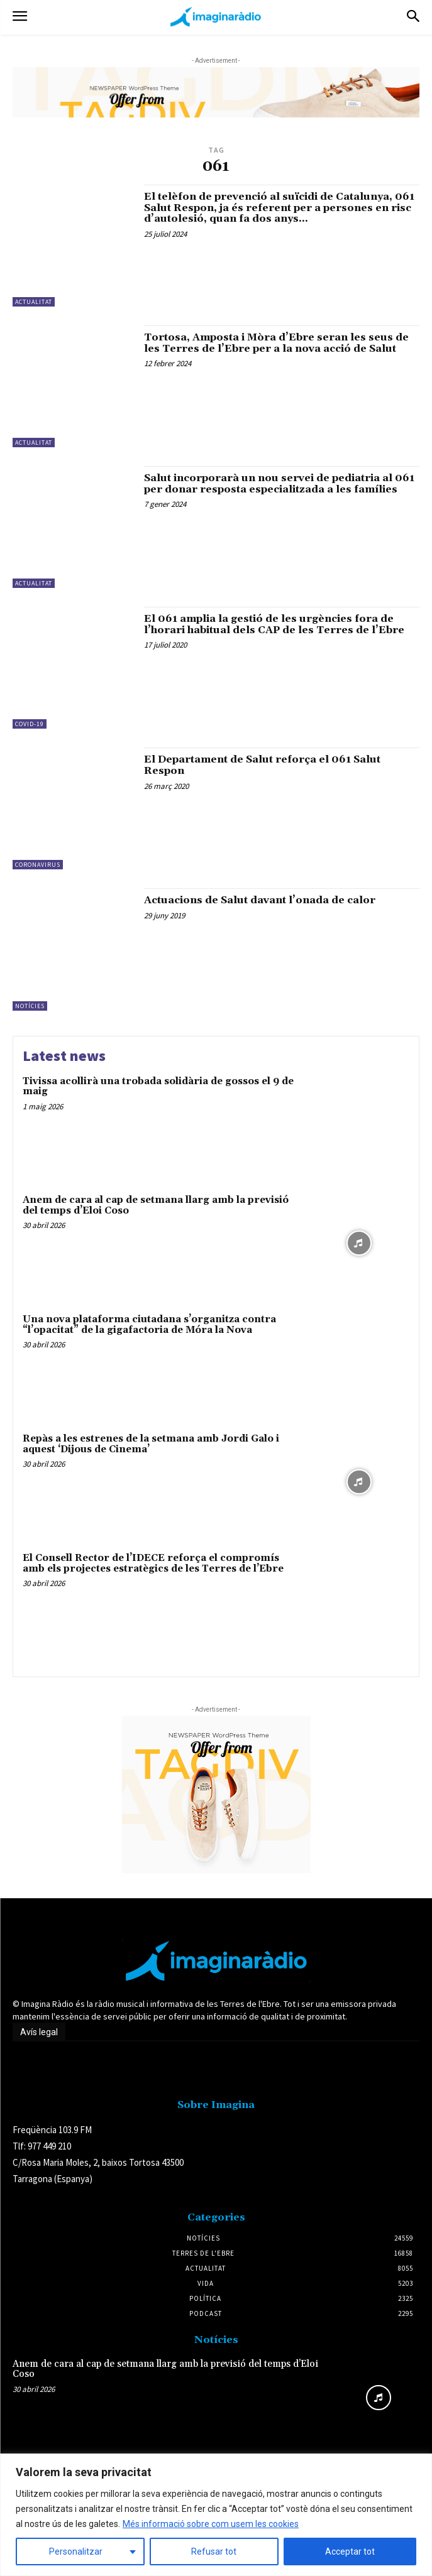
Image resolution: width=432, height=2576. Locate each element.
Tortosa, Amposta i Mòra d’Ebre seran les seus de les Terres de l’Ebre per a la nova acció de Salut (276, 343)
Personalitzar (75, 2551)
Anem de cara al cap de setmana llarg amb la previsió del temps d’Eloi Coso (156, 1205)
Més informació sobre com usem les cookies (211, 2524)
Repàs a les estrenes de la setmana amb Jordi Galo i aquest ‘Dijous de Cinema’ (151, 1444)
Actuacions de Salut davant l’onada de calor (259, 900)
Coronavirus (37, 865)
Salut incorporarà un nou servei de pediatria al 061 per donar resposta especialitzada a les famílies (279, 484)
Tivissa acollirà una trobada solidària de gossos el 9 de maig (158, 1086)
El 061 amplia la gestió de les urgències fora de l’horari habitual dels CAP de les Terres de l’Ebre (274, 624)
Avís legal (39, 2032)
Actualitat (33, 302)
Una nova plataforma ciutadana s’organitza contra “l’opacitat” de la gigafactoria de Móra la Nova (149, 1324)
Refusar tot (213, 2551)
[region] (216, 2515)
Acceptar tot (350, 2551)
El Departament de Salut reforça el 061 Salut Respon (262, 765)
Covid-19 (29, 724)
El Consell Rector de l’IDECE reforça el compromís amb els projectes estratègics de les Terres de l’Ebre (153, 1563)
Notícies (30, 1006)
